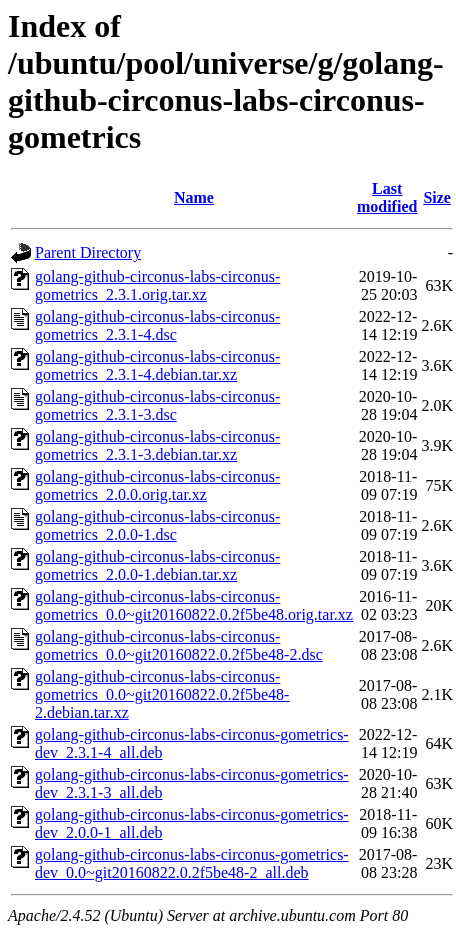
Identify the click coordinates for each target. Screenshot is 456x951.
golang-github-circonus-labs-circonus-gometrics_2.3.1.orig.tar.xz (157, 285)
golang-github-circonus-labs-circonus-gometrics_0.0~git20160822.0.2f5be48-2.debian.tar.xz (162, 694)
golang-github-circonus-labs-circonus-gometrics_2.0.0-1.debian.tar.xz (157, 565)
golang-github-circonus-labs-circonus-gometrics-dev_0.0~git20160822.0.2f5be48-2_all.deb (192, 863)
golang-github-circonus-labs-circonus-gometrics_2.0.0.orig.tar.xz (157, 485)
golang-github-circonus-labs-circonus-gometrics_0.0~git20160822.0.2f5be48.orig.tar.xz (194, 605)
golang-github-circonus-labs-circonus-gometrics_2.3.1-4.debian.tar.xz (157, 365)
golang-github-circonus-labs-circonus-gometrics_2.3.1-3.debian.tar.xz (157, 445)
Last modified (387, 197)
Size (437, 197)
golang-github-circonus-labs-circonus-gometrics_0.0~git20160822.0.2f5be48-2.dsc (179, 645)
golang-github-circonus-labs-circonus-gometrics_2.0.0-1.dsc (157, 525)
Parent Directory (88, 252)
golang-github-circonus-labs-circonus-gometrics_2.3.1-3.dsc (157, 405)
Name (194, 197)
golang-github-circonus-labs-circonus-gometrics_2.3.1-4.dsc (157, 325)
